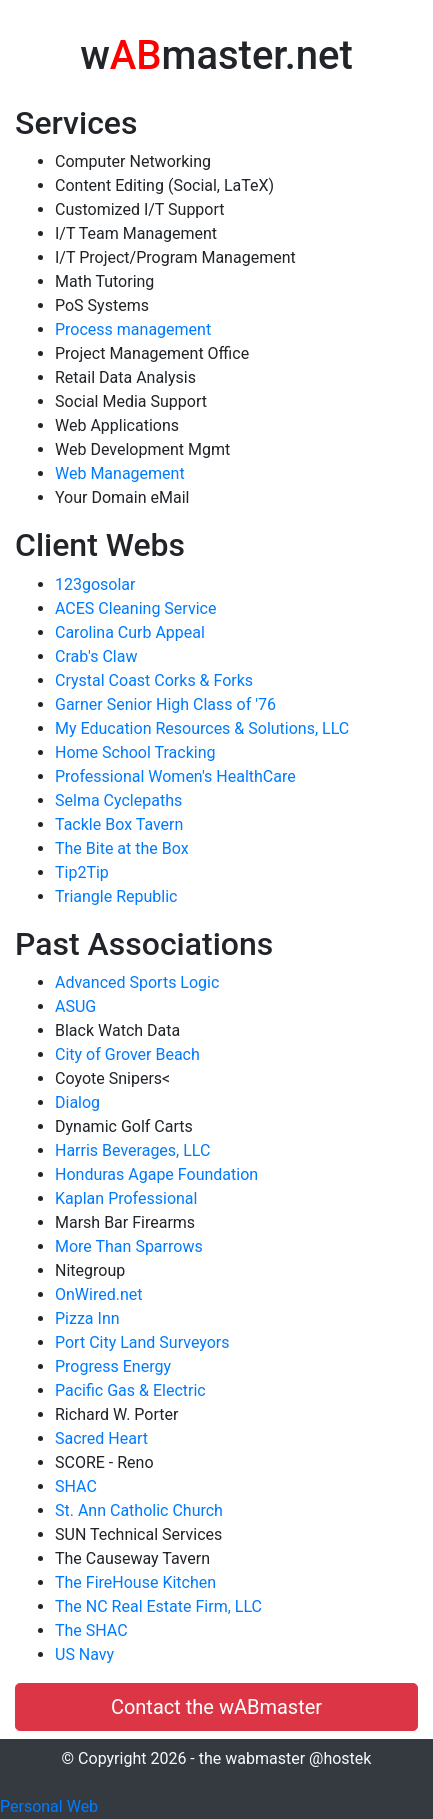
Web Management (120, 473)
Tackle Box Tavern (119, 824)
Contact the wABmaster (216, 1707)
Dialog (77, 1102)
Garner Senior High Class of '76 (165, 704)
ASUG (75, 1006)
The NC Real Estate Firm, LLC (158, 1606)
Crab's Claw (96, 656)
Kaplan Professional (126, 1198)
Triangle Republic (116, 896)
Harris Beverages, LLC (132, 1150)
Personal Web (49, 1806)
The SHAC (91, 1630)
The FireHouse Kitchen (135, 1582)
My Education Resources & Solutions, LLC (202, 728)
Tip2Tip (82, 872)
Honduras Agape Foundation (156, 1174)
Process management (133, 329)
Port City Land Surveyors (142, 1342)
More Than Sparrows (129, 1246)
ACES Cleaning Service (135, 608)
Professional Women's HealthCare (175, 776)
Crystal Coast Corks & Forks (154, 680)
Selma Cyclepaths (118, 800)
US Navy (84, 1654)
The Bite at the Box (122, 848)
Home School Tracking (135, 752)
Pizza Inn (87, 1318)
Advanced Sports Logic (137, 982)
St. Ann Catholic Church (139, 1510)
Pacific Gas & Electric (130, 1390)
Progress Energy (113, 1366)
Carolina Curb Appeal (130, 632)
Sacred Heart (101, 1438)
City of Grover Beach (127, 1054)
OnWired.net (98, 1294)
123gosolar (95, 584)
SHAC (76, 1486)
